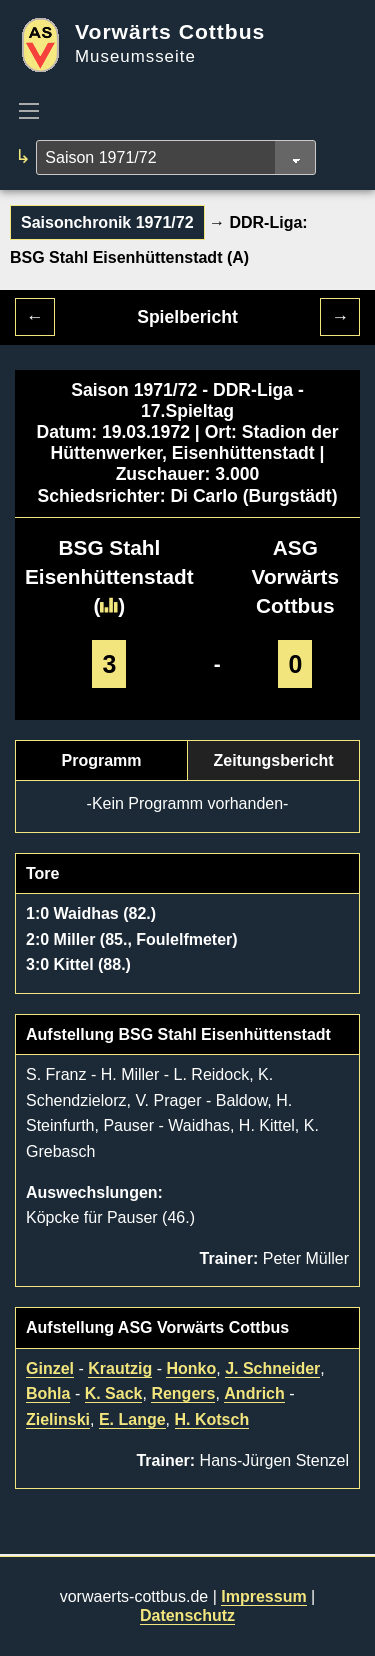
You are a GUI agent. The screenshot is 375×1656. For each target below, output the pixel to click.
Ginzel (50, 1368)
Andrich (254, 1393)
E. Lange (132, 1419)
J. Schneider (272, 1368)
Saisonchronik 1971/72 (107, 222)
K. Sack (114, 1393)
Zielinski (58, 1419)
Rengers (183, 1393)
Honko (191, 1368)
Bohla (48, 1393)
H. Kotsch (212, 1419)
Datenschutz (187, 1615)
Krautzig (120, 1368)
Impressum (263, 1596)
